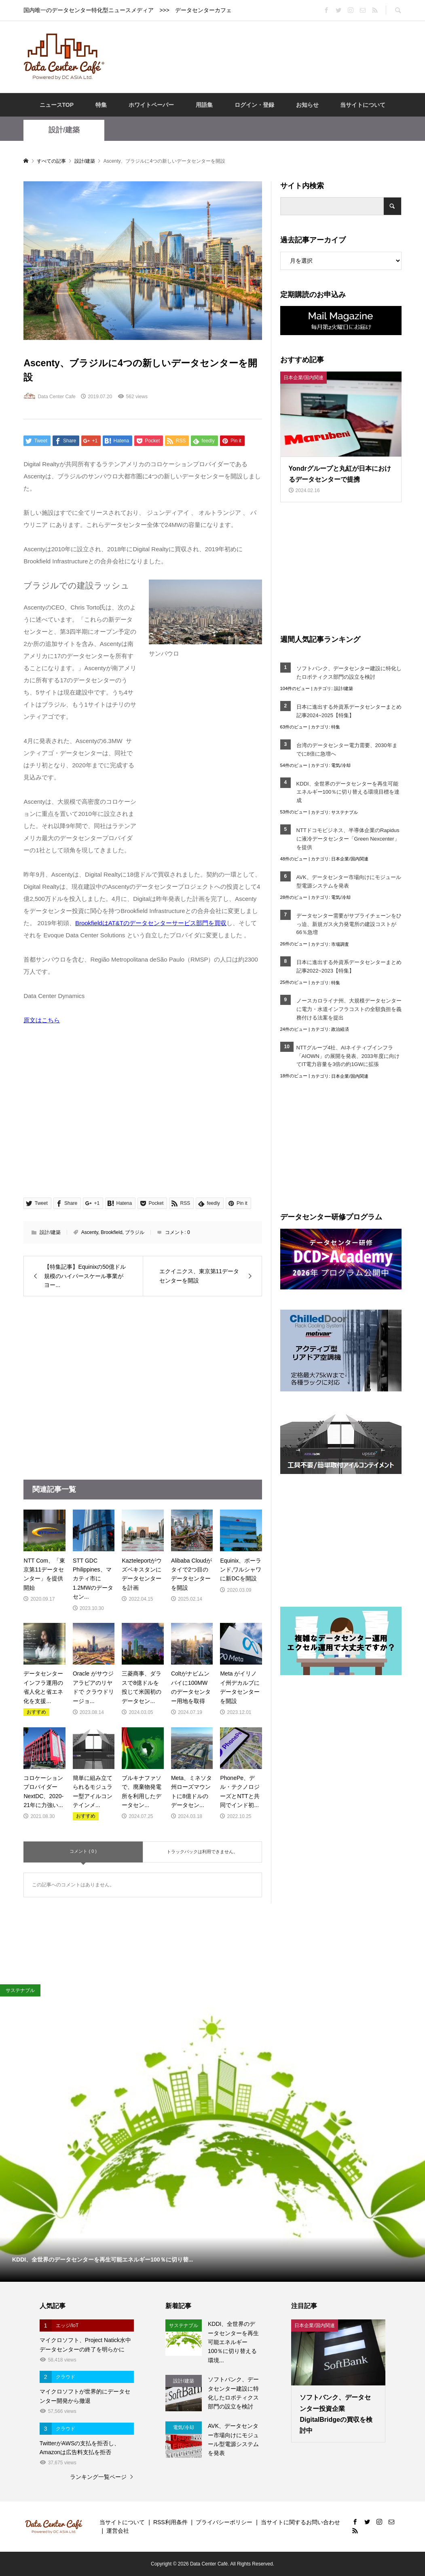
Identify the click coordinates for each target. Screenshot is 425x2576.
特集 (101, 105)
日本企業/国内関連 (349, 858)
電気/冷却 (340, 765)
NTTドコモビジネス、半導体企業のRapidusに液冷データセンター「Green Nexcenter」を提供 (348, 838)
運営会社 (117, 2530)
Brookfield (111, 1232)
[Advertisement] (259, 56)
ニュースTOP (57, 105)
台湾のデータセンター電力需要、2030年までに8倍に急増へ (347, 749)
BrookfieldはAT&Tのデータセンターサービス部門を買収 (150, 923)
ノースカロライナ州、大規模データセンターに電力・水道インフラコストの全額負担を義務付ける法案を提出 (349, 1009)
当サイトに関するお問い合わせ (300, 2522)
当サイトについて (362, 105)
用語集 (204, 105)
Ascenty (89, 1232)
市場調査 (340, 944)
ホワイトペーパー (151, 105)
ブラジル (134, 1232)
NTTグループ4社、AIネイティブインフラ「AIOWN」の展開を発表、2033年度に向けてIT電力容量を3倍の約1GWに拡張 (348, 1056)
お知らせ (307, 105)
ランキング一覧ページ (98, 2477)
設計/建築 (64, 130)
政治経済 (340, 1029)
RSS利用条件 (170, 2522)
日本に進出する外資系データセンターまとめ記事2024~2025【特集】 (349, 711)
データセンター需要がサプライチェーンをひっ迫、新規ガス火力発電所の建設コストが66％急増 (349, 924)
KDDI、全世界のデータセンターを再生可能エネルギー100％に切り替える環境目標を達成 (348, 792)
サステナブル (344, 812)
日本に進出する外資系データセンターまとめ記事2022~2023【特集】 (349, 966)
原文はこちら (41, 1020)
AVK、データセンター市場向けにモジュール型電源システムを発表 (348, 881)
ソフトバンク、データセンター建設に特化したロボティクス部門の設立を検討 (349, 672)
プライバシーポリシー (224, 2522)
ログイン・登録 (254, 105)
